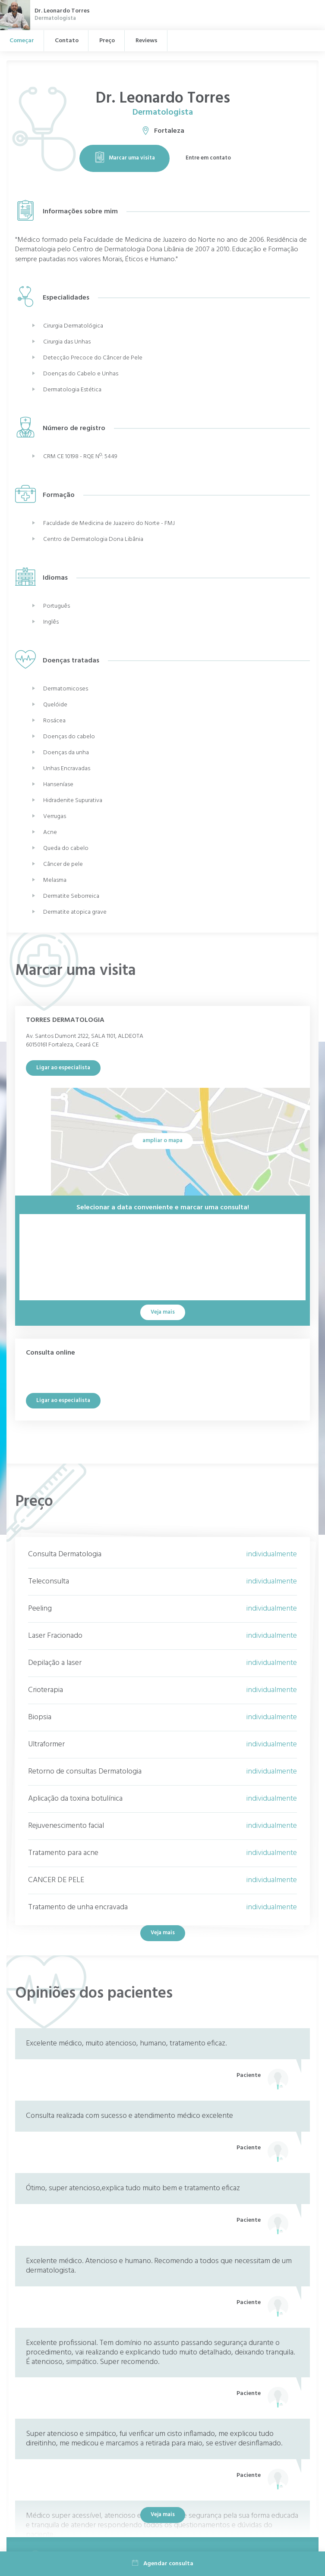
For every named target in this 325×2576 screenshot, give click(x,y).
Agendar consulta (162, 2564)
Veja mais (163, 1932)
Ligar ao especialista (63, 1067)
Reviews (147, 41)
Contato (67, 41)
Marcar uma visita (124, 157)
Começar (21, 41)
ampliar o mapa (162, 1140)
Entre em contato (208, 157)
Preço (107, 41)
